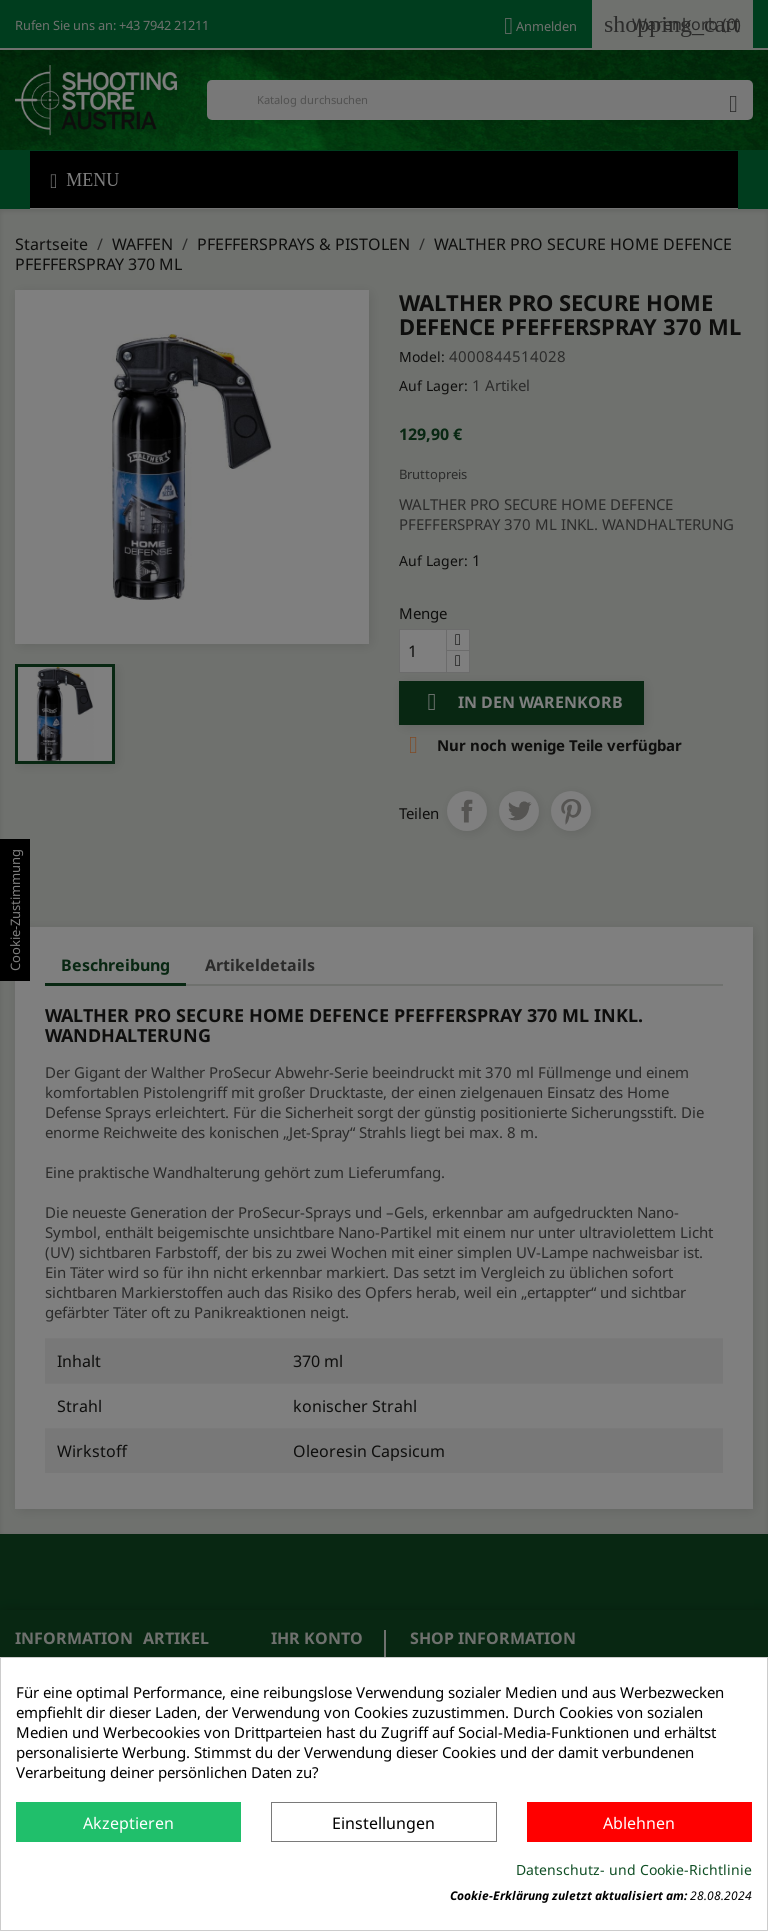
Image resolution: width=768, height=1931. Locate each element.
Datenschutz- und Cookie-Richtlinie (634, 1869)
